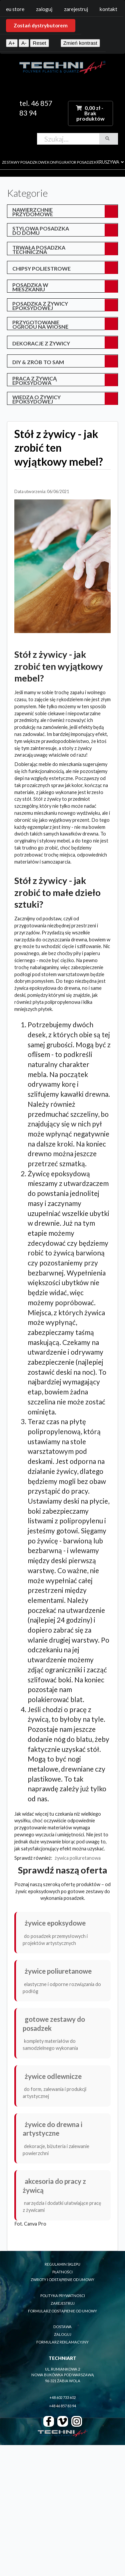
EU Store (15, 9)
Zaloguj (44, 9)
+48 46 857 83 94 (62, 2406)
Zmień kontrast (80, 43)
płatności (62, 2272)
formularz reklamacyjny (62, 2342)
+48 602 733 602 (62, 2397)
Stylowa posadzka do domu (40, 230)
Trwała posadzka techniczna (38, 249)
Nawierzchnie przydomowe (32, 211)
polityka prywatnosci (62, 2295)
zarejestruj (63, 2303)
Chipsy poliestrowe (41, 268)
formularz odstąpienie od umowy (62, 2311)
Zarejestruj (76, 9)
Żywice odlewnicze (53, 2076)
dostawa (62, 2326)
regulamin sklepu (62, 2264)
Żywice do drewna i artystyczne (52, 2128)
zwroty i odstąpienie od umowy (62, 2279)
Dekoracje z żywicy (41, 343)
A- (23, 43)
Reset (39, 43)
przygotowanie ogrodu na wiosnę (40, 324)
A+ (12, 43)
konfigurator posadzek (72, 162)
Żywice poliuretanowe (58, 1971)
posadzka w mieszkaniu (30, 287)
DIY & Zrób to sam (38, 362)
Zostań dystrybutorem (41, 25)
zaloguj (62, 2334)
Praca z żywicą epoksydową (34, 380)
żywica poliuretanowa (78, 1858)
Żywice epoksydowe (55, 1923)
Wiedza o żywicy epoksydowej (36, 399)
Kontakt (108, 9)
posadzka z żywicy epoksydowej (40, 305)
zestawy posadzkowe (24, 162)
